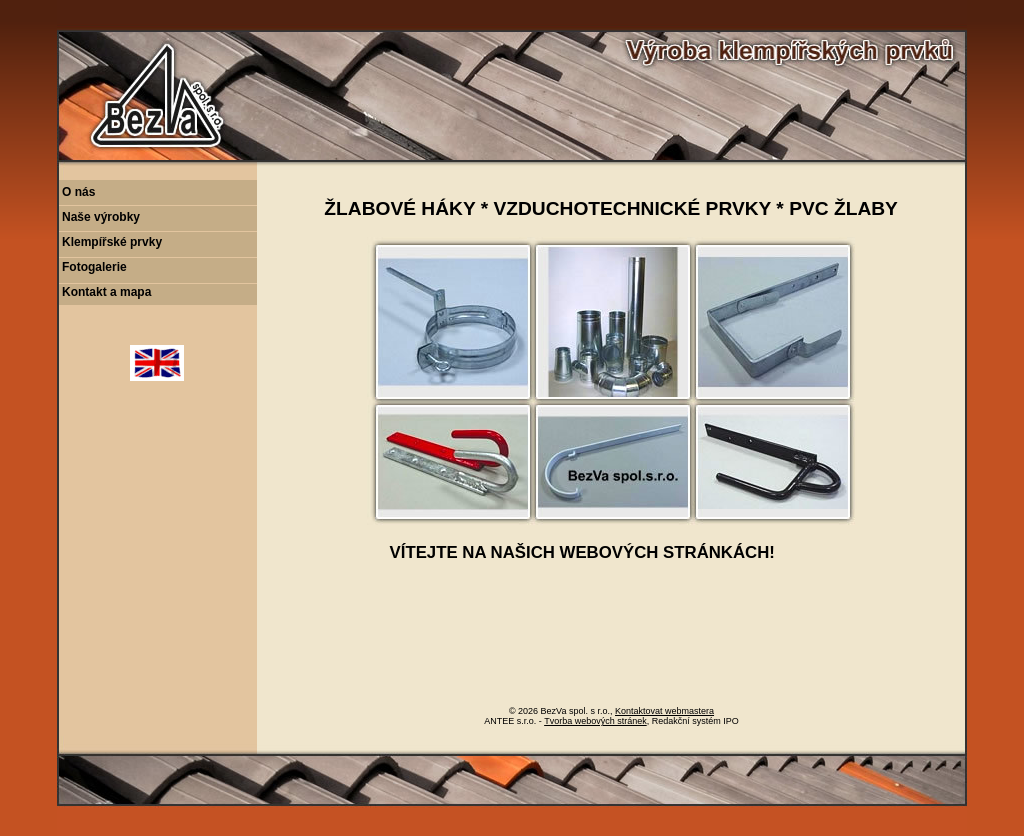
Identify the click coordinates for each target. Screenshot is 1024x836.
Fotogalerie (94, 267)
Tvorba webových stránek (595, 721)
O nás (78, 192)
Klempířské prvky (112, 242)
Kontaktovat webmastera (664, 711)
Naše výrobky (101, 217)
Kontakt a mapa (106, 292)
